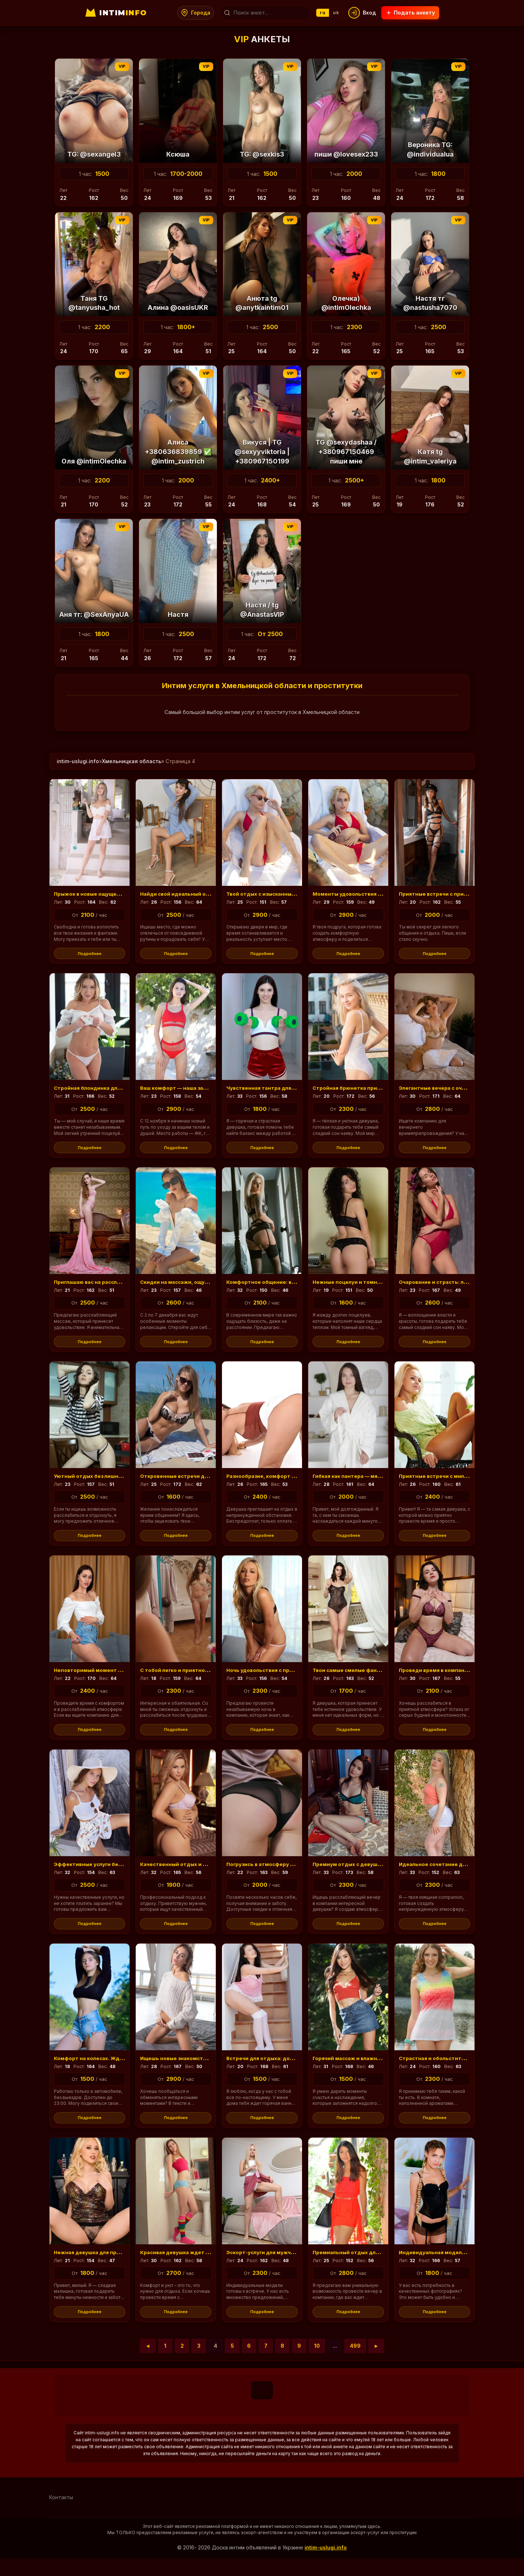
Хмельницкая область (131, 761)
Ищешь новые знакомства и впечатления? (205, 2071)
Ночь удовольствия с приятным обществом (294, 1678)
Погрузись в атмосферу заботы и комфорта (293, 1874)
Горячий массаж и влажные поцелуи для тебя (383, 2071)
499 (355, 2363)
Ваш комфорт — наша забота (184, 1089)
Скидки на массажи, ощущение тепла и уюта (209, 1286)
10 (317, 2363)
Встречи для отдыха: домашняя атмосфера (294, 2071)
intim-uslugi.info (78, 761)
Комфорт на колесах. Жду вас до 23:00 (114, 2071)
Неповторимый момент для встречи (110, 1678)
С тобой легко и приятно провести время (203, 1678)
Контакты (61, 2515)
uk (338, 12)
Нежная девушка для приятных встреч (114, 2267)
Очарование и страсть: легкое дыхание (460, 1286)
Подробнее (89, 954)
